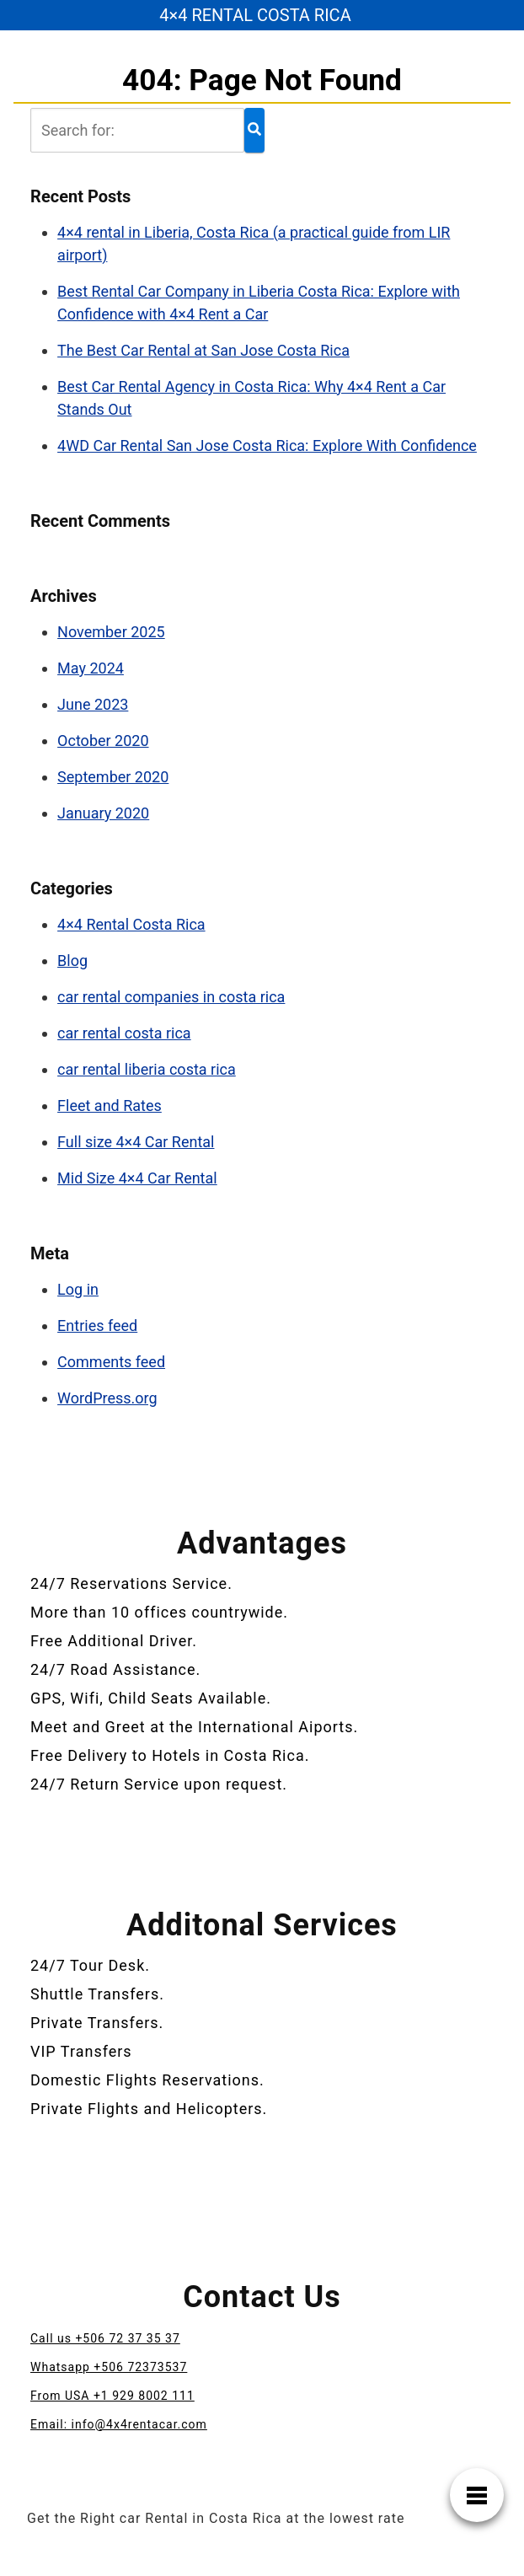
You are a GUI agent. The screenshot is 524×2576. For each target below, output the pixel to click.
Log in (78, 1289)
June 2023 (92, 704)
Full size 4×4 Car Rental (135, 1142)
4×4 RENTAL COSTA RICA (254, 15)
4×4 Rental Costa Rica (131, 924)
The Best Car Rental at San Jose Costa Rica (203, 350)
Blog (72, 960)
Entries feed (97, 1325)
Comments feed (111, 1362)
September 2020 (112, 777)
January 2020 (103, 813)
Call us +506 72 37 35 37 (105, 2338)
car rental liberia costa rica (146, 1069)
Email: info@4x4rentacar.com (118, 2424)
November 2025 (111, 632)
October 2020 (102, 740)
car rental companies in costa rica (171, 997)
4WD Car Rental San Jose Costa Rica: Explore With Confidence (267, 445)
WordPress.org (107, 1398)
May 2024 (90, 668)
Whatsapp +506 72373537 (108, 2367)
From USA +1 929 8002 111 (112, 2395)
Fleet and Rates (109, 1105)
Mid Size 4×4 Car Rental (137, 1178)
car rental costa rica (124, 1033)
